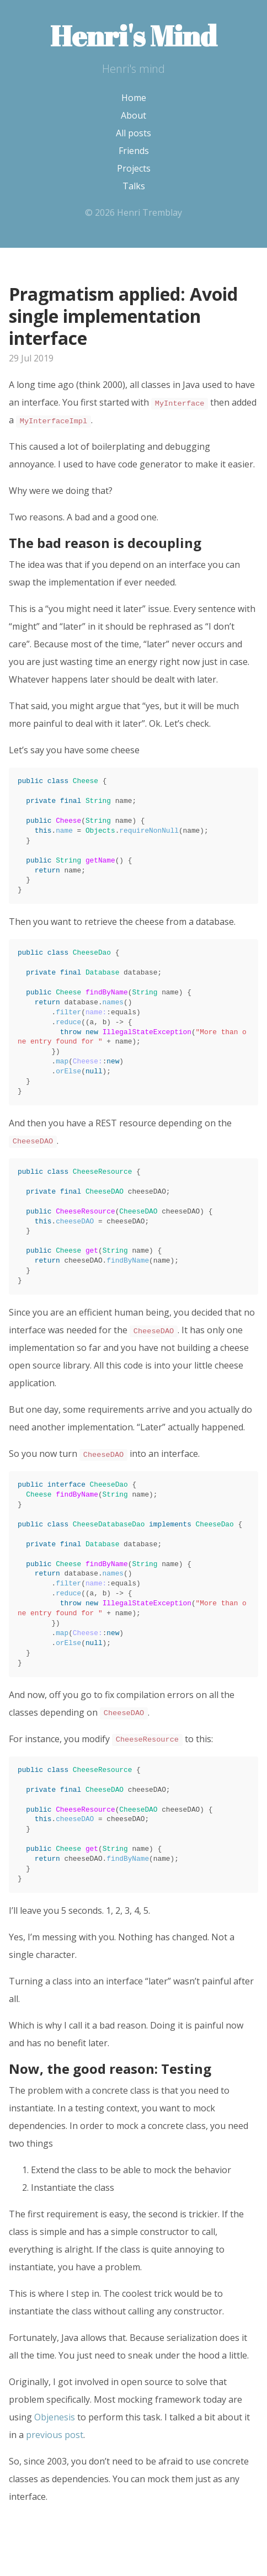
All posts (133, 133)
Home (133, 98)
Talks (133, 186)
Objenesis (54, 2417)
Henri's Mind (133, 35)
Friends (134, 151)
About (133, 115)
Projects (134, 168)
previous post (54, 2435)
